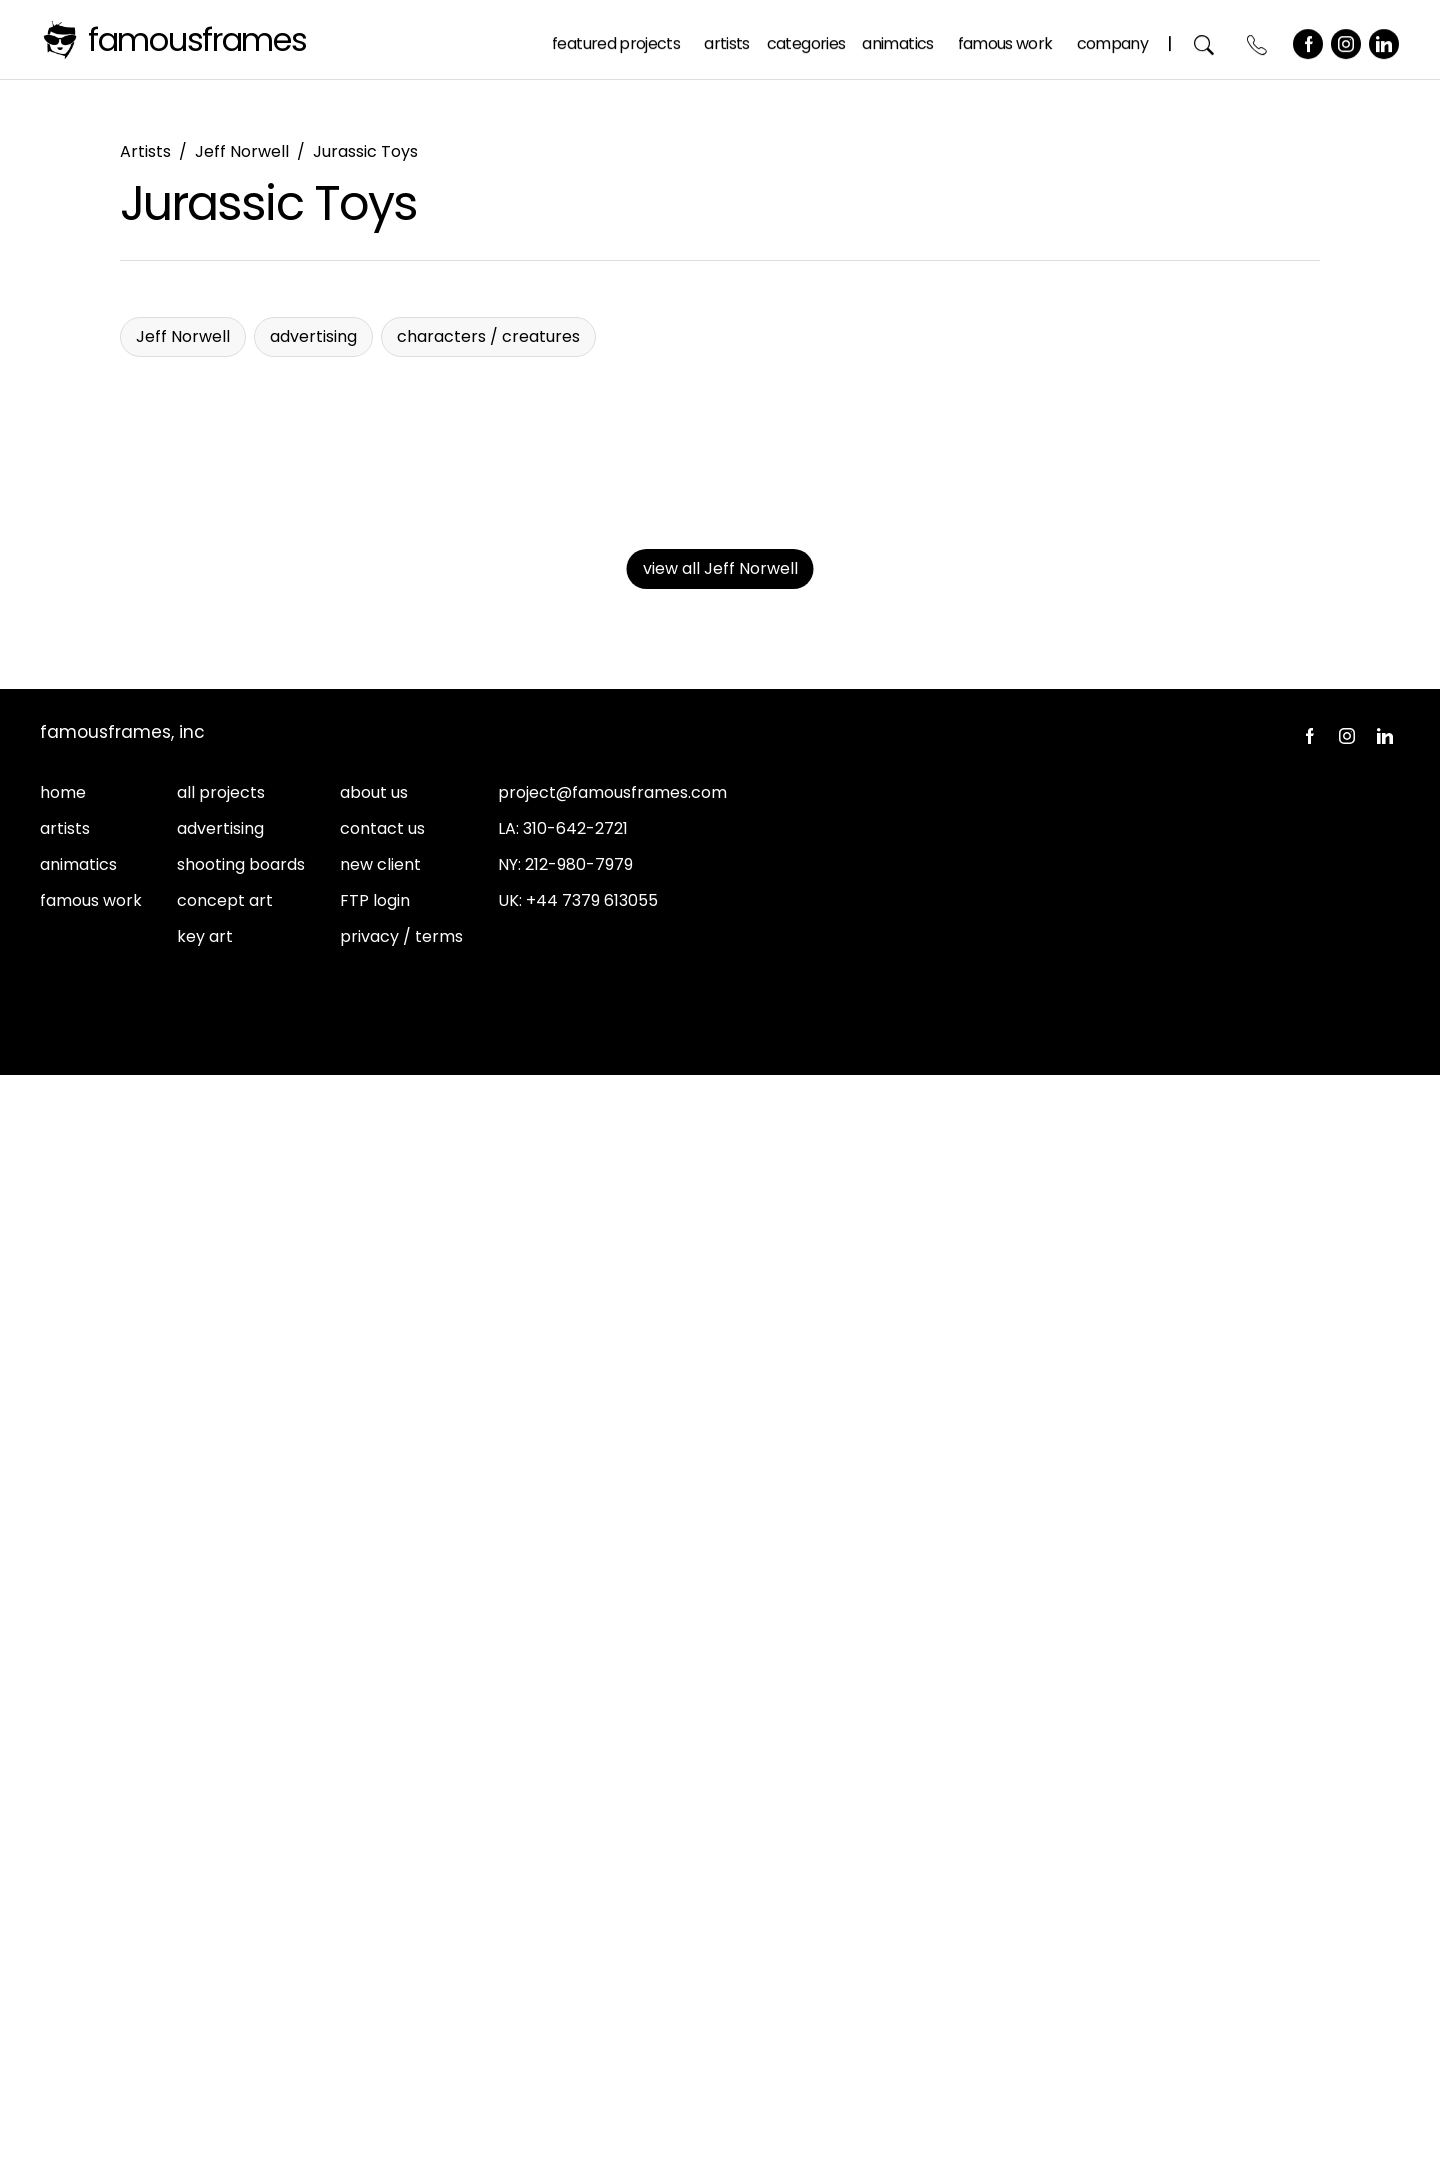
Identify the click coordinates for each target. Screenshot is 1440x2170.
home (63, 1887)
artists (65, 1923)
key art (205, 2031)
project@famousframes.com (612, 1887)
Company (1113, 38)
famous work (91, 1995)
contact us (382, 1923)
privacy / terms (401, 2031)
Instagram (1347, 39)
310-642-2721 (575, 1923)
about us (374, 1887)
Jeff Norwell (242, 151)
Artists (728, 38)
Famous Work (1006, 38)
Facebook (1309, 39)
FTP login (375, 1995)
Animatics (898, 38)
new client (380, 1959)
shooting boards (241, 1959)
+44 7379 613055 (592, 1995)
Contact (1258, 39)
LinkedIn (1385, 39)
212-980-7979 (579, 1959)
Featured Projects (617, 38)
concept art (225, 1995)
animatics (78, 1959)
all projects (221, 1887)
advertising (220, 1923)
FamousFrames (197, 39)
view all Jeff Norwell (720, 1663)
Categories (807, 38)
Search (1205, 39)
